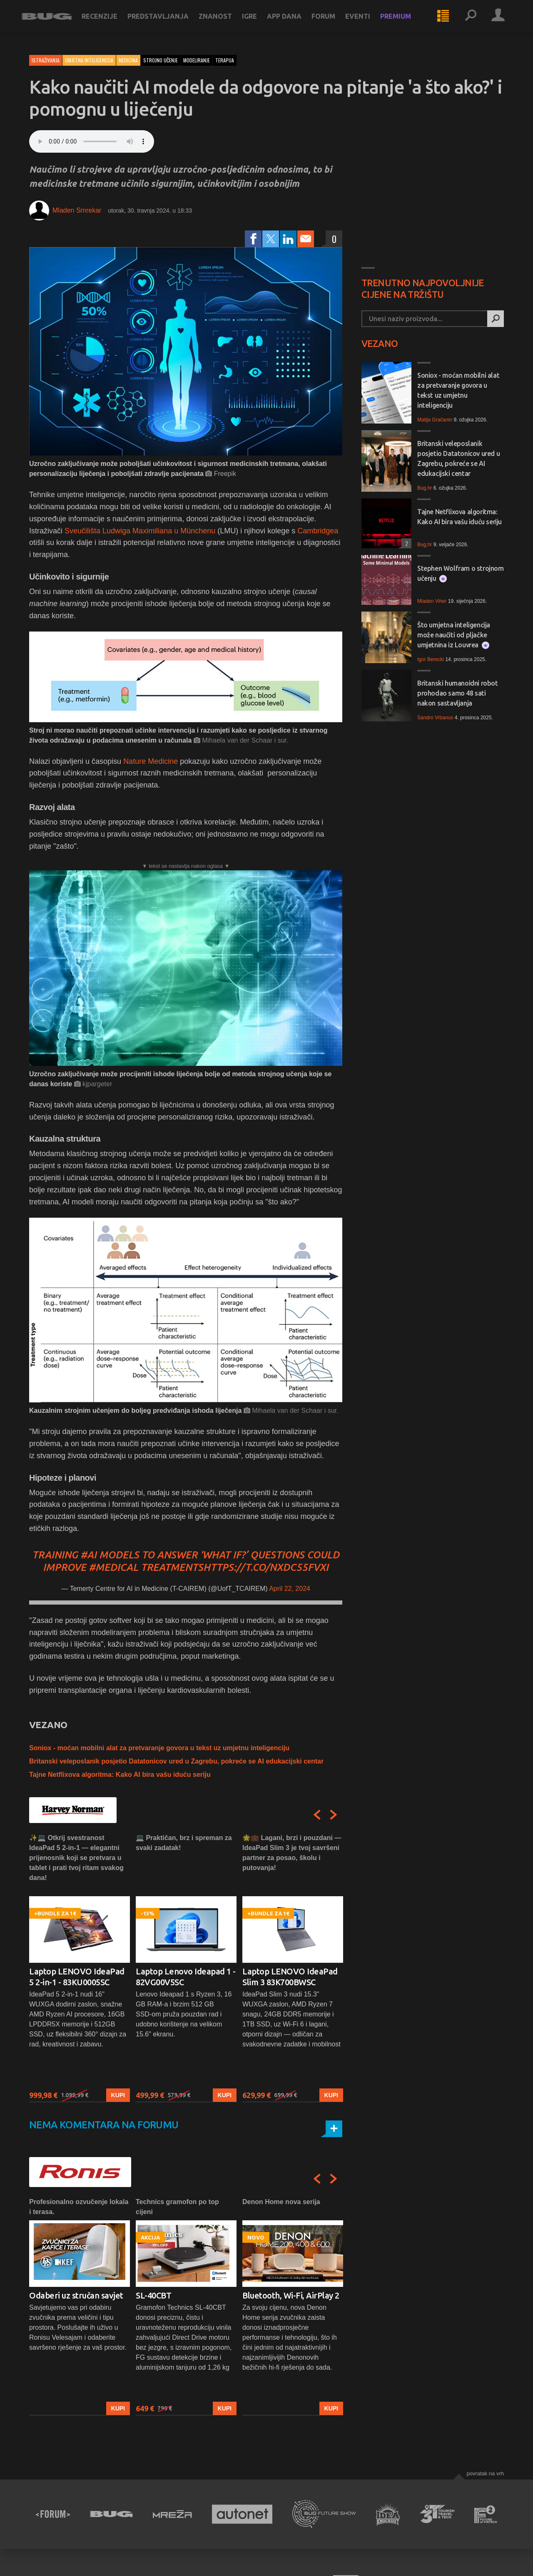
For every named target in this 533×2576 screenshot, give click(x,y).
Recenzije (107, 21)
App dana (291, 21)
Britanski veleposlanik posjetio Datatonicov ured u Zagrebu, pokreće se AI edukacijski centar (176, 1761)
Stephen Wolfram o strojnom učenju (460, 573)
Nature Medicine (150, 761)
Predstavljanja (165, 21)
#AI (88, 1554)
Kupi (118, 2095)
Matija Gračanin (434, 420)
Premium (403, 21)
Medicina (128, 60)
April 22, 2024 (289, 1588)
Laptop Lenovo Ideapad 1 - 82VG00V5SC (186, 1977)
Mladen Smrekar (76, 210)
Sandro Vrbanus (435, 718)
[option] (79, 1967)
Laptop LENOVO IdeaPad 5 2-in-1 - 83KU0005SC (77, 1977)
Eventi (365, 21)
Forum (331, 21)
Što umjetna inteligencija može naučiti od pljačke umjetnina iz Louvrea (453, 635)
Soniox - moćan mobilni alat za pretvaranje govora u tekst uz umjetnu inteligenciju (159, 1747)
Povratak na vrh (485, 2473)
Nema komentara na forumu (104, 2124)
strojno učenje (160, 60)
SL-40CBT (153, 2295)
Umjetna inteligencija (89, 60)
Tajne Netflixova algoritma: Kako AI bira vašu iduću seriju (120, 1774)
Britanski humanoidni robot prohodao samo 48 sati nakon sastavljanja (457, 693)
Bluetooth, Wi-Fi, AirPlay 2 (290, 2295)
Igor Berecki (430, 659)
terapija (224, 60)
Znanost (222, 21)
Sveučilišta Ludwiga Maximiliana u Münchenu (140, 531)
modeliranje (196, 60)
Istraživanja (46, 60)
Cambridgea (317, 531)
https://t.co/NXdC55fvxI (266, 1567)
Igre (256, 21)
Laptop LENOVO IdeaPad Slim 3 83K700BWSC (290, 1977)
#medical (113, 1567)
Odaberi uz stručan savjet (76, 2295)
